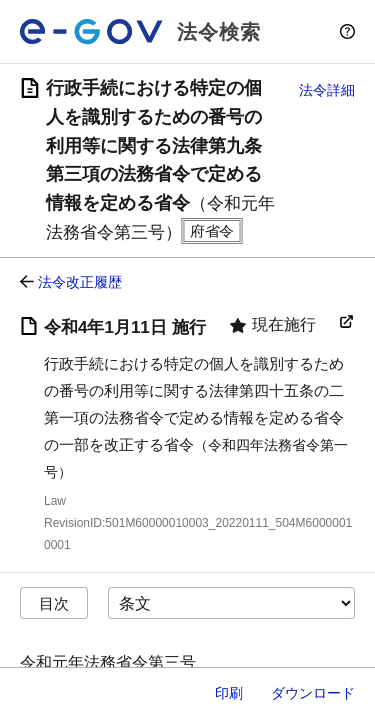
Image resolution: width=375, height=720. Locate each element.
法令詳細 (327, 90)
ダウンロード (313, 693)
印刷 (229, 693)
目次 (54, 603)
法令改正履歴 (80, 282)
